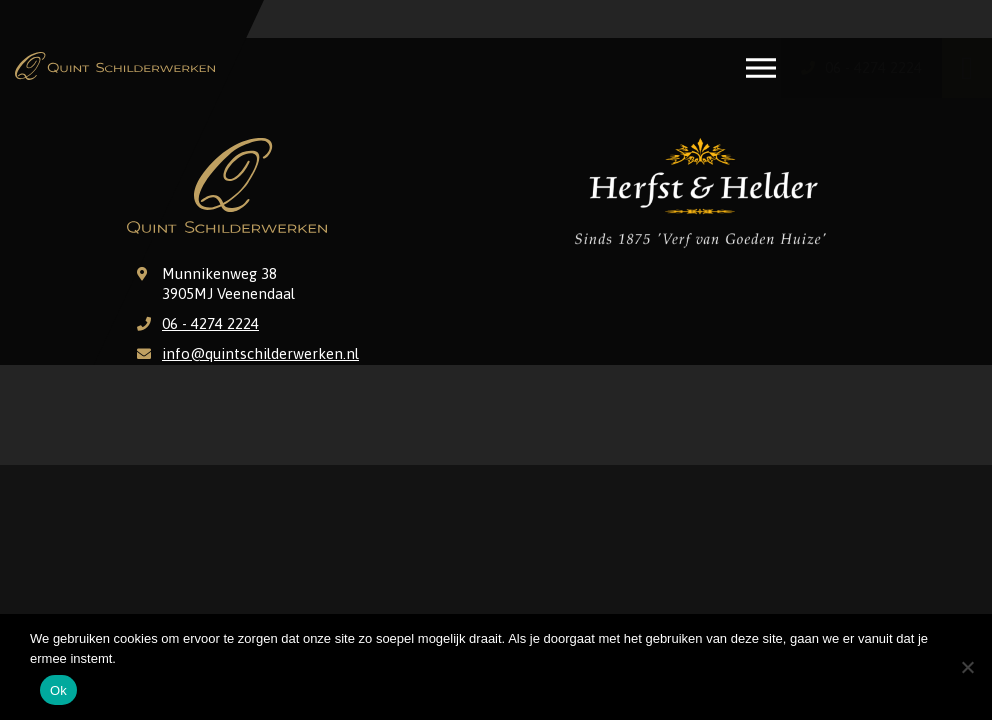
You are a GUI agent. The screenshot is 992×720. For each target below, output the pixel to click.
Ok (58, 690)
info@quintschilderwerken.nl (260, 353)
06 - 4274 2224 (210, 323)
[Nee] (967, 667)
